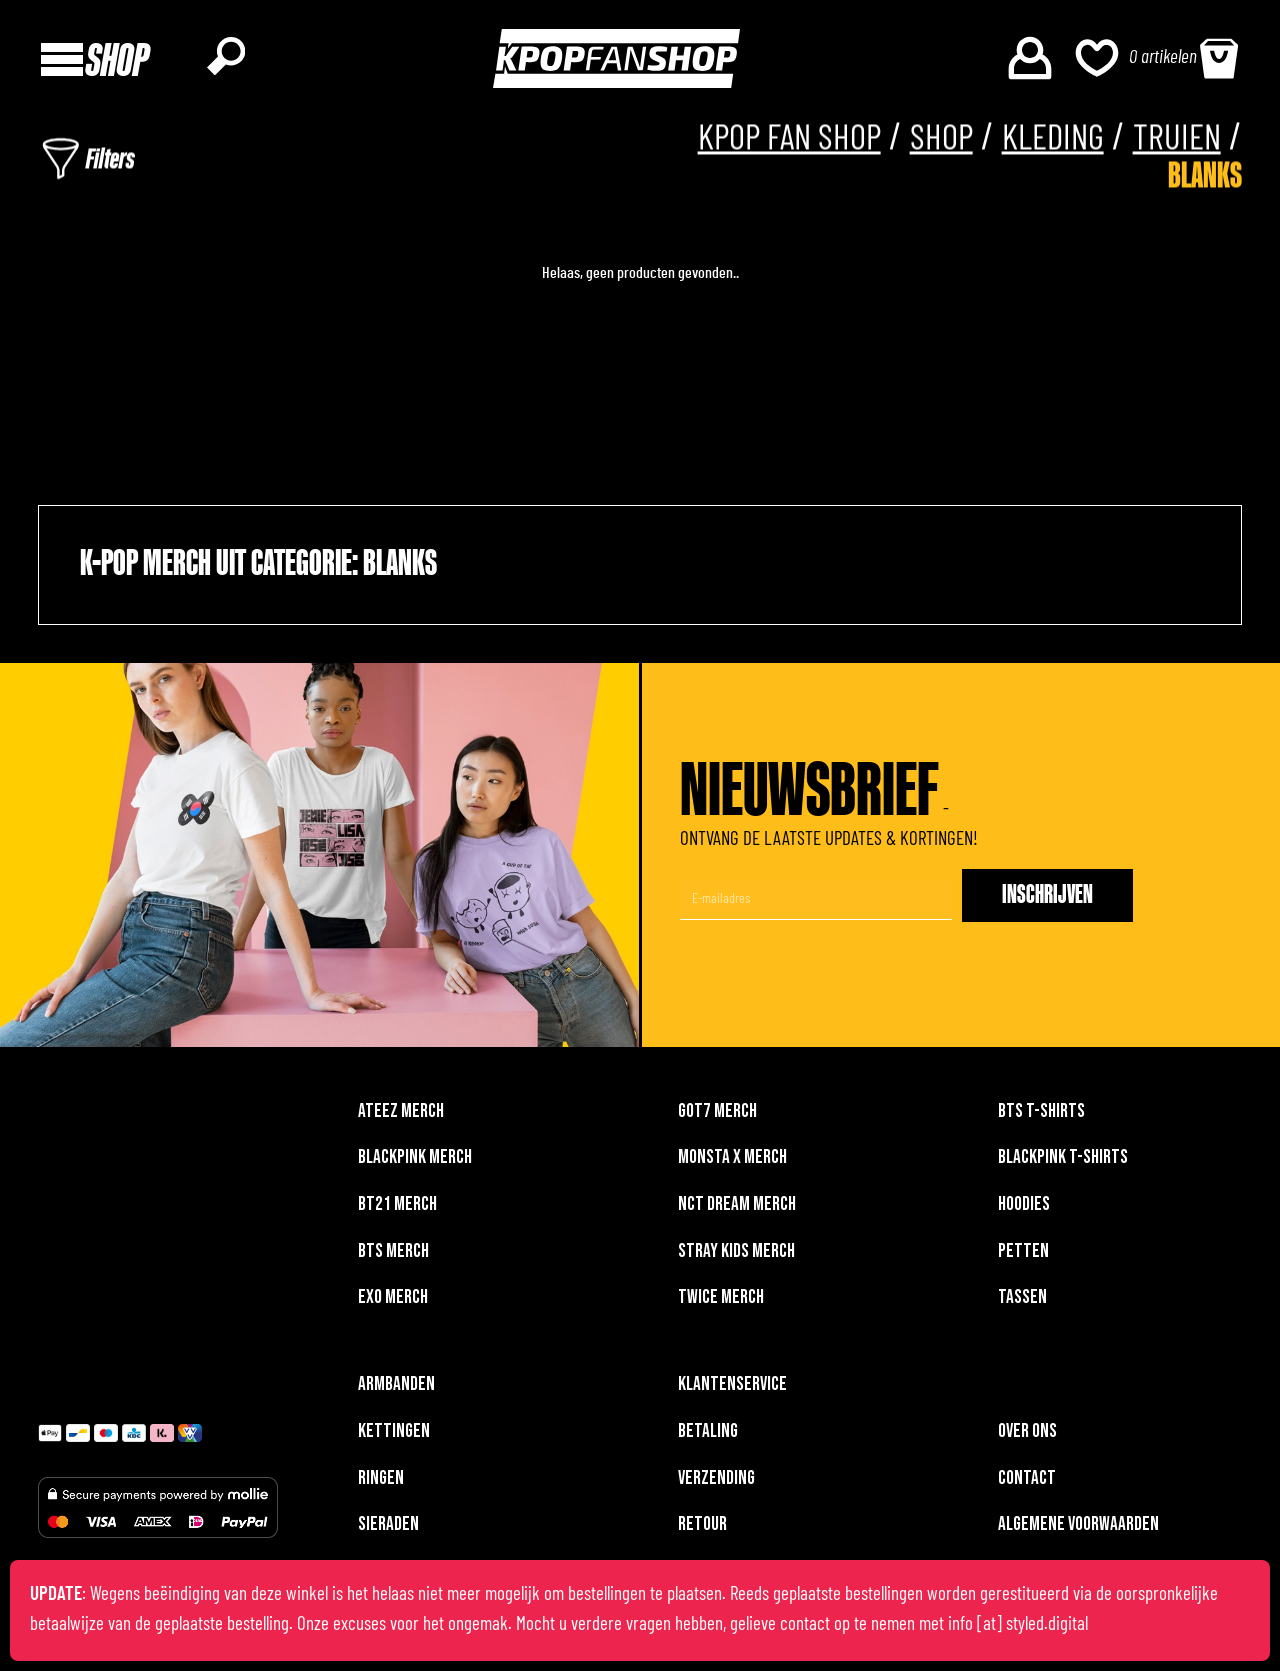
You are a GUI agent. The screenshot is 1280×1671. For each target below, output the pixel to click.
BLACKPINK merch (415, 1162)
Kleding (1043, 140)
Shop (925, 140)
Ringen (381, 1483)
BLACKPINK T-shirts (1063, 1162)
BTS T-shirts (1041, 1116)
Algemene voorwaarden (1078, 1529)
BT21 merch (397, 1209)
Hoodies (1024, 1209)
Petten (1023, 1256)
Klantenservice (732, 1389)
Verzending (716, 1483)
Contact (1027, 1483)
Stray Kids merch (736, 1256)
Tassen (1022, 1302)
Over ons (1027, 1436)
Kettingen (394, 1436)
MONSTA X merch (732, 1162)
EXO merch (393, 1302)
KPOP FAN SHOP (761, 140)
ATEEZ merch (401, 1116)
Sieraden (388, 1529)
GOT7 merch (717, 1116)
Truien (1174, 140)
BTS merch (393, 1256)
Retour (702, 1529)
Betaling (708, 1436)
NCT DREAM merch (737, 1209)
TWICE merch (721, 1302)
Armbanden (396, 1389)
